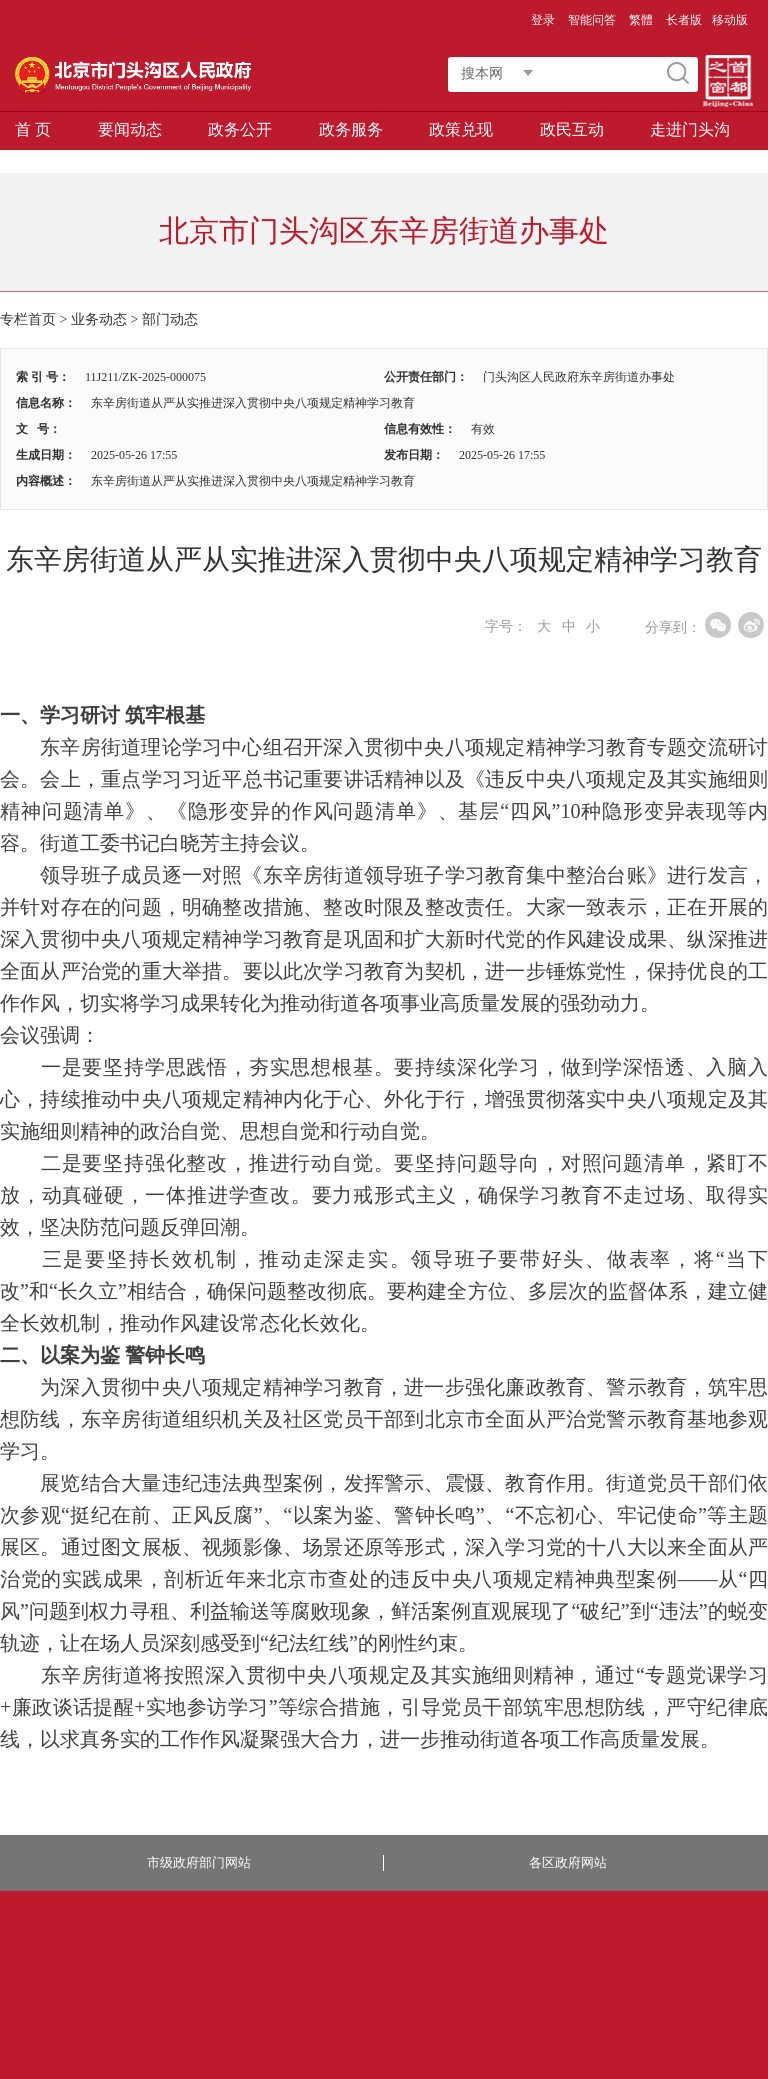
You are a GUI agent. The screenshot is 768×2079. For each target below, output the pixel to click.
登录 (543, 20)
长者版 (684, 20)
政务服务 (351, 129)
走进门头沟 (690, 129)
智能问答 (592, 20)
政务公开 (240, 129)
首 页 (33, 129)
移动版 (730, 20)
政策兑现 (461, 129)
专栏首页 (28, 319)
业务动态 (99, 319)
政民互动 (572, 129)
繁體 (641, 20)
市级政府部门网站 (199, 1862)
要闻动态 (130, 129)
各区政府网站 (568, 1862)
